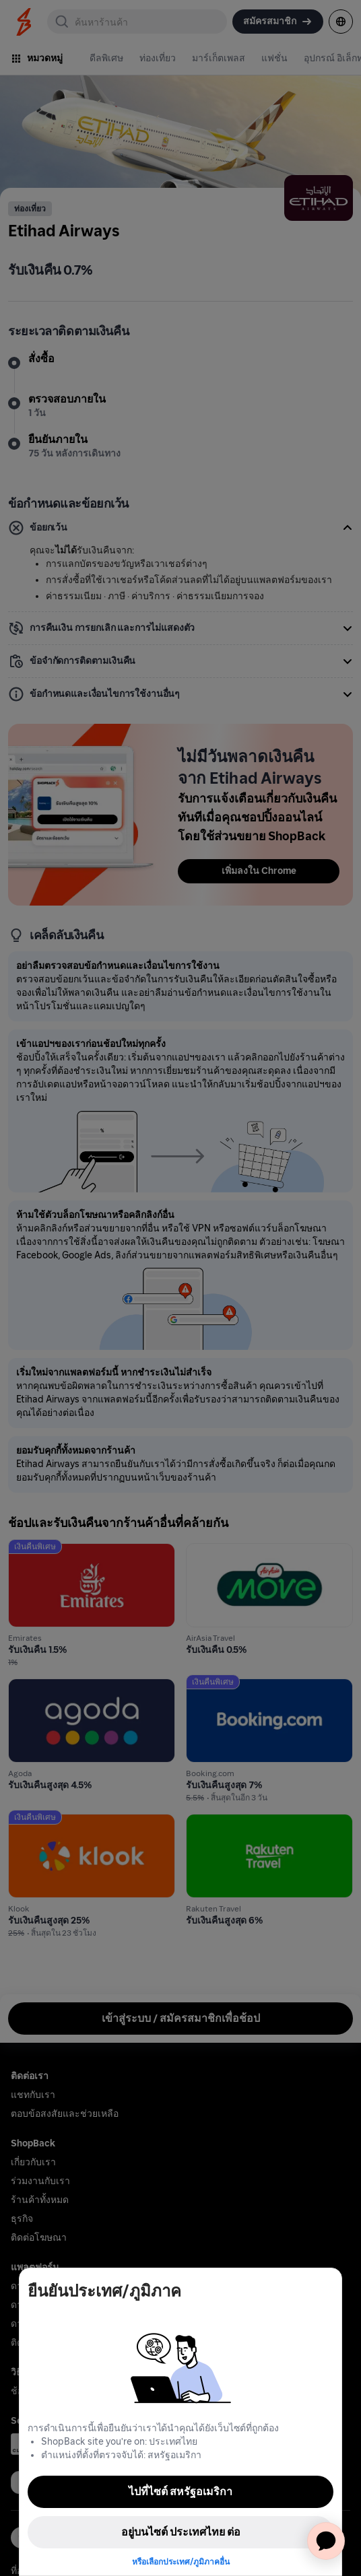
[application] (326, 2541)
